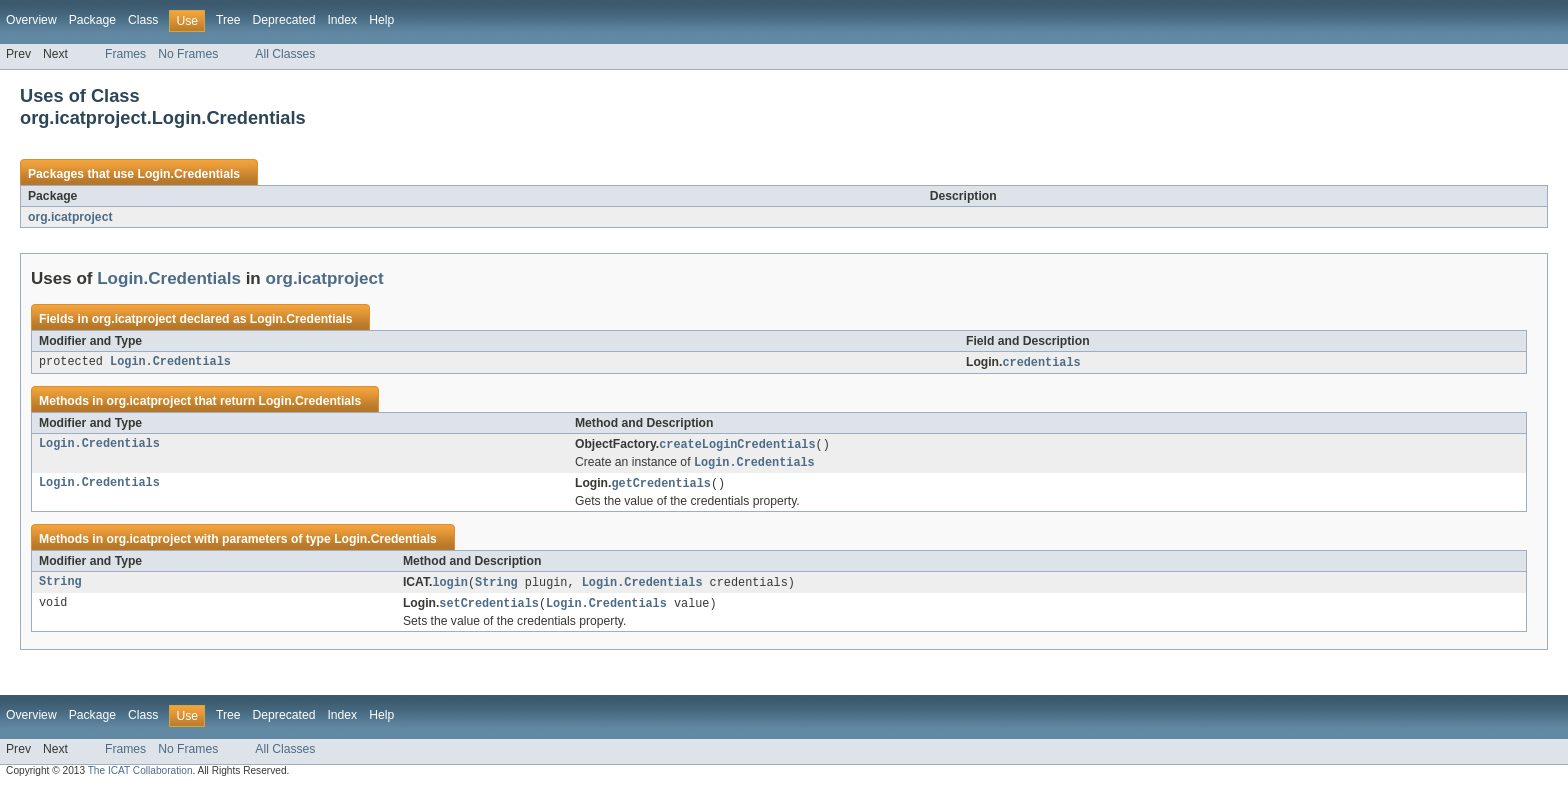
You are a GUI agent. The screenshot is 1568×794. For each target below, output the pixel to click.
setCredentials (489, 609)
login (450, 587)
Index (342, 20)
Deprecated (284, 20)
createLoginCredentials (737, 446)
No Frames (188, 54)
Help (381, 20)
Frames (125, 54)
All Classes (285, 54)
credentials (1041, 363)
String (60, 587)
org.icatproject (70, 217)
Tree (228, 20)
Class (143, 20)
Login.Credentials (188, 174)
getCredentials (661, 487)
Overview (31, 20)
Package (92, 20)
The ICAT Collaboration (140, 776)
